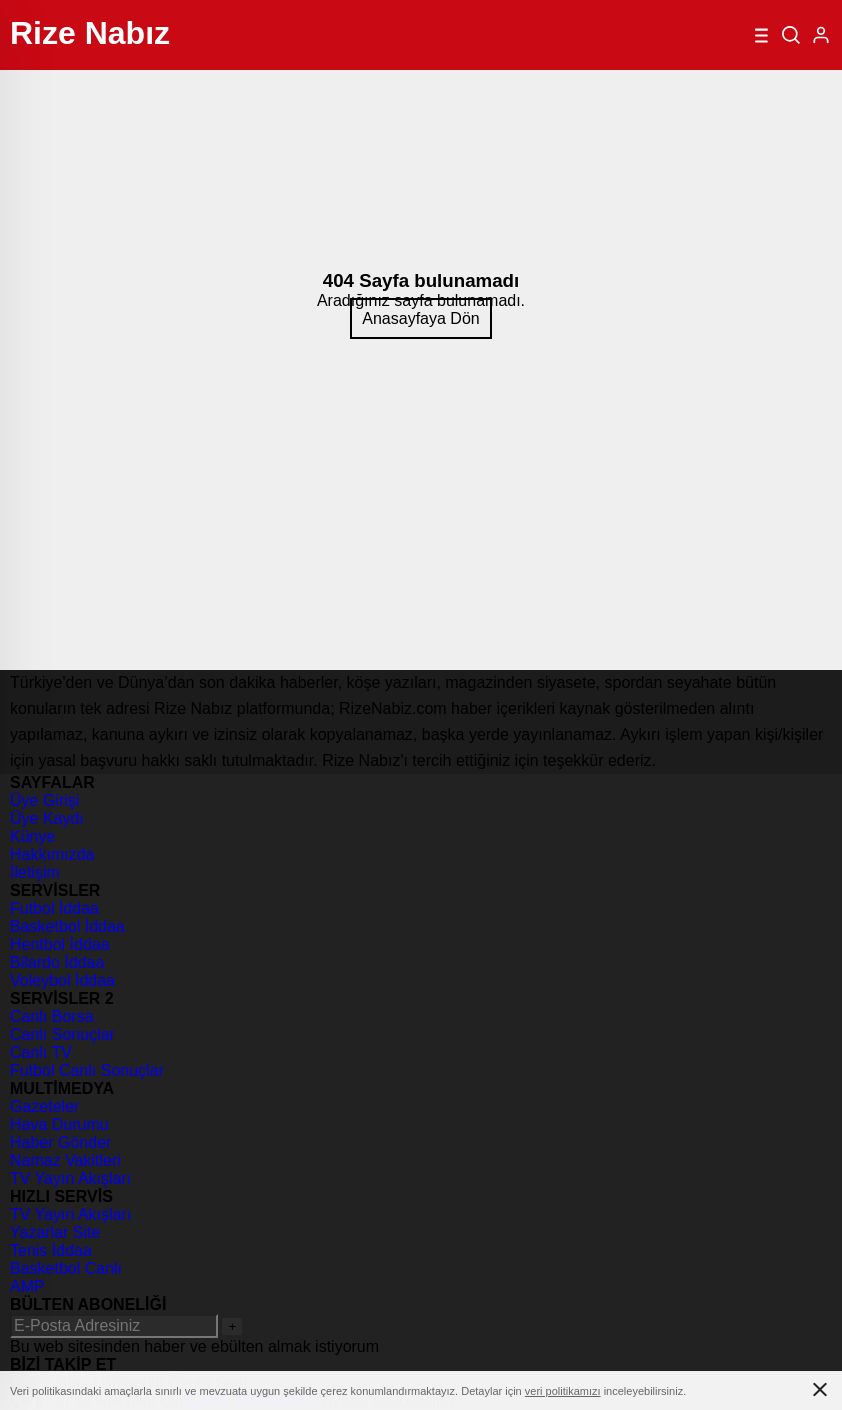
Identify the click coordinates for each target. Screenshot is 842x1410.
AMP (27, 1286)
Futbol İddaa (54, 908)
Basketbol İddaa (67, 926)
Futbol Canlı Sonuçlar (87, 1070)
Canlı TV (41, 1052)
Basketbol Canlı (66, 1268)
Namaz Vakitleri (65, 1160)
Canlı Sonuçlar (62, 1034)
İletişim (35, 872)
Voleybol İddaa (62, 980)
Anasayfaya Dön (420, 318)
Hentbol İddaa (60, 944)
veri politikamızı (563, 1391)
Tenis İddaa (51, 1250)
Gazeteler (44, 1106)
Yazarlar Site (55, 1232)
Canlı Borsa (52, 1016)
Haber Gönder (60, 1142)
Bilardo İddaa (57, 962)
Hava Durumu (59, 1124)
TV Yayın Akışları (70, 1178)
